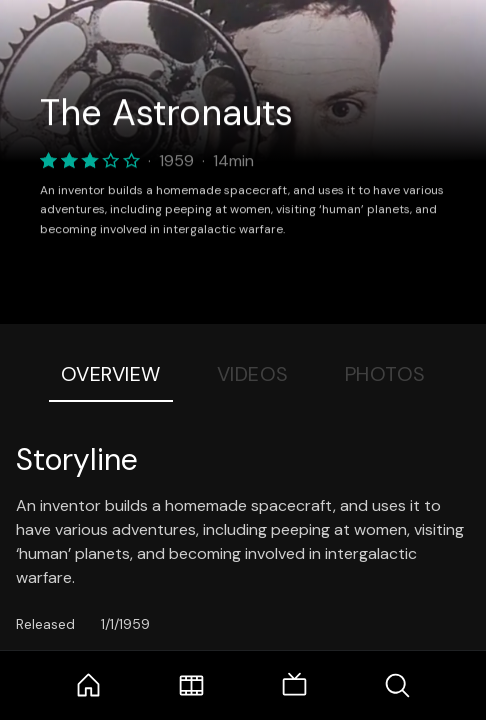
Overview (111, 374)
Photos (385, 374)
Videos (253, 374)
